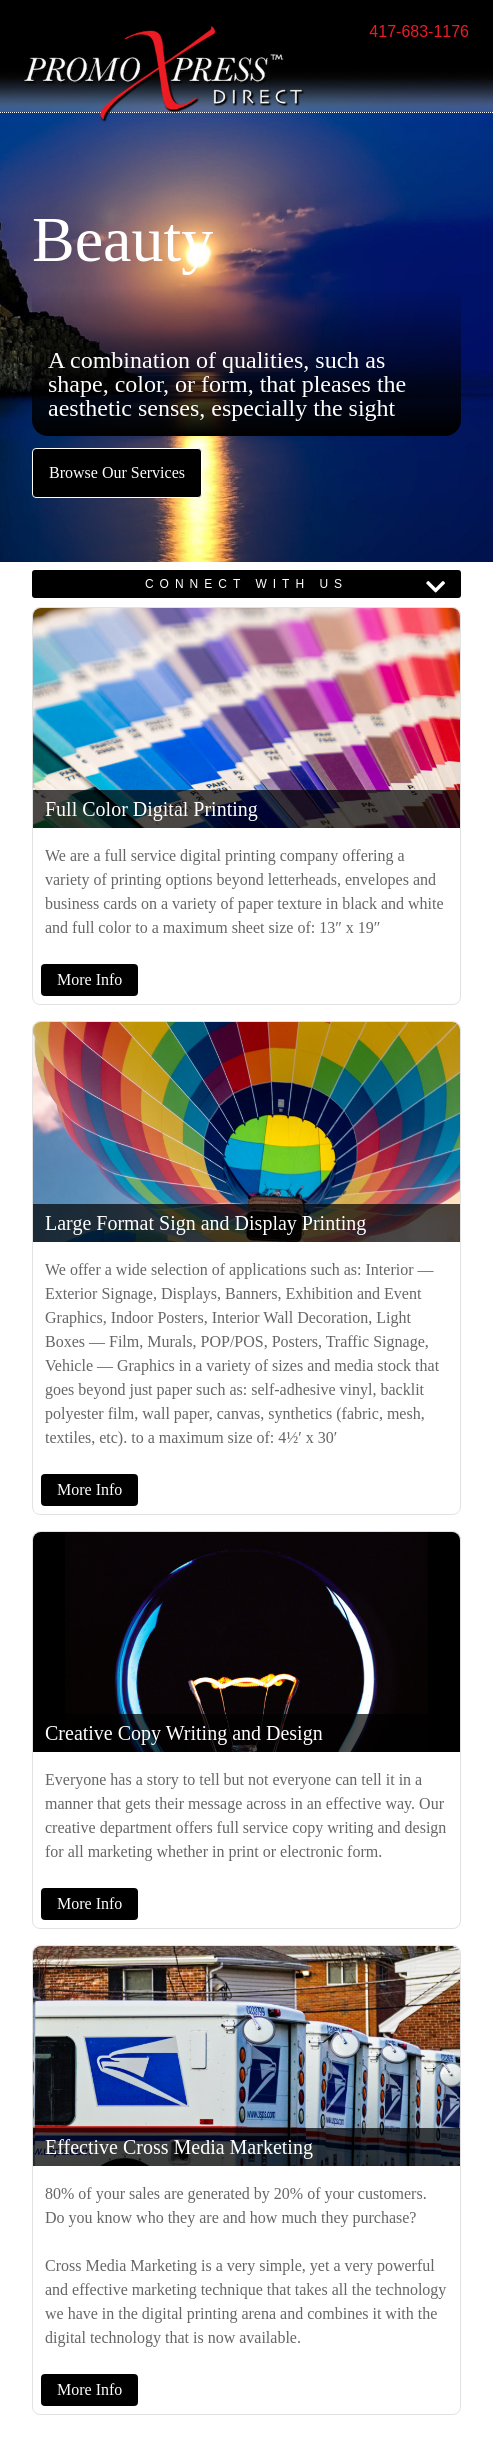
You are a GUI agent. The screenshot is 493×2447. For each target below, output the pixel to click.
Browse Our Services (117, 472)
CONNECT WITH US (246, 584)
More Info (89, 979)
